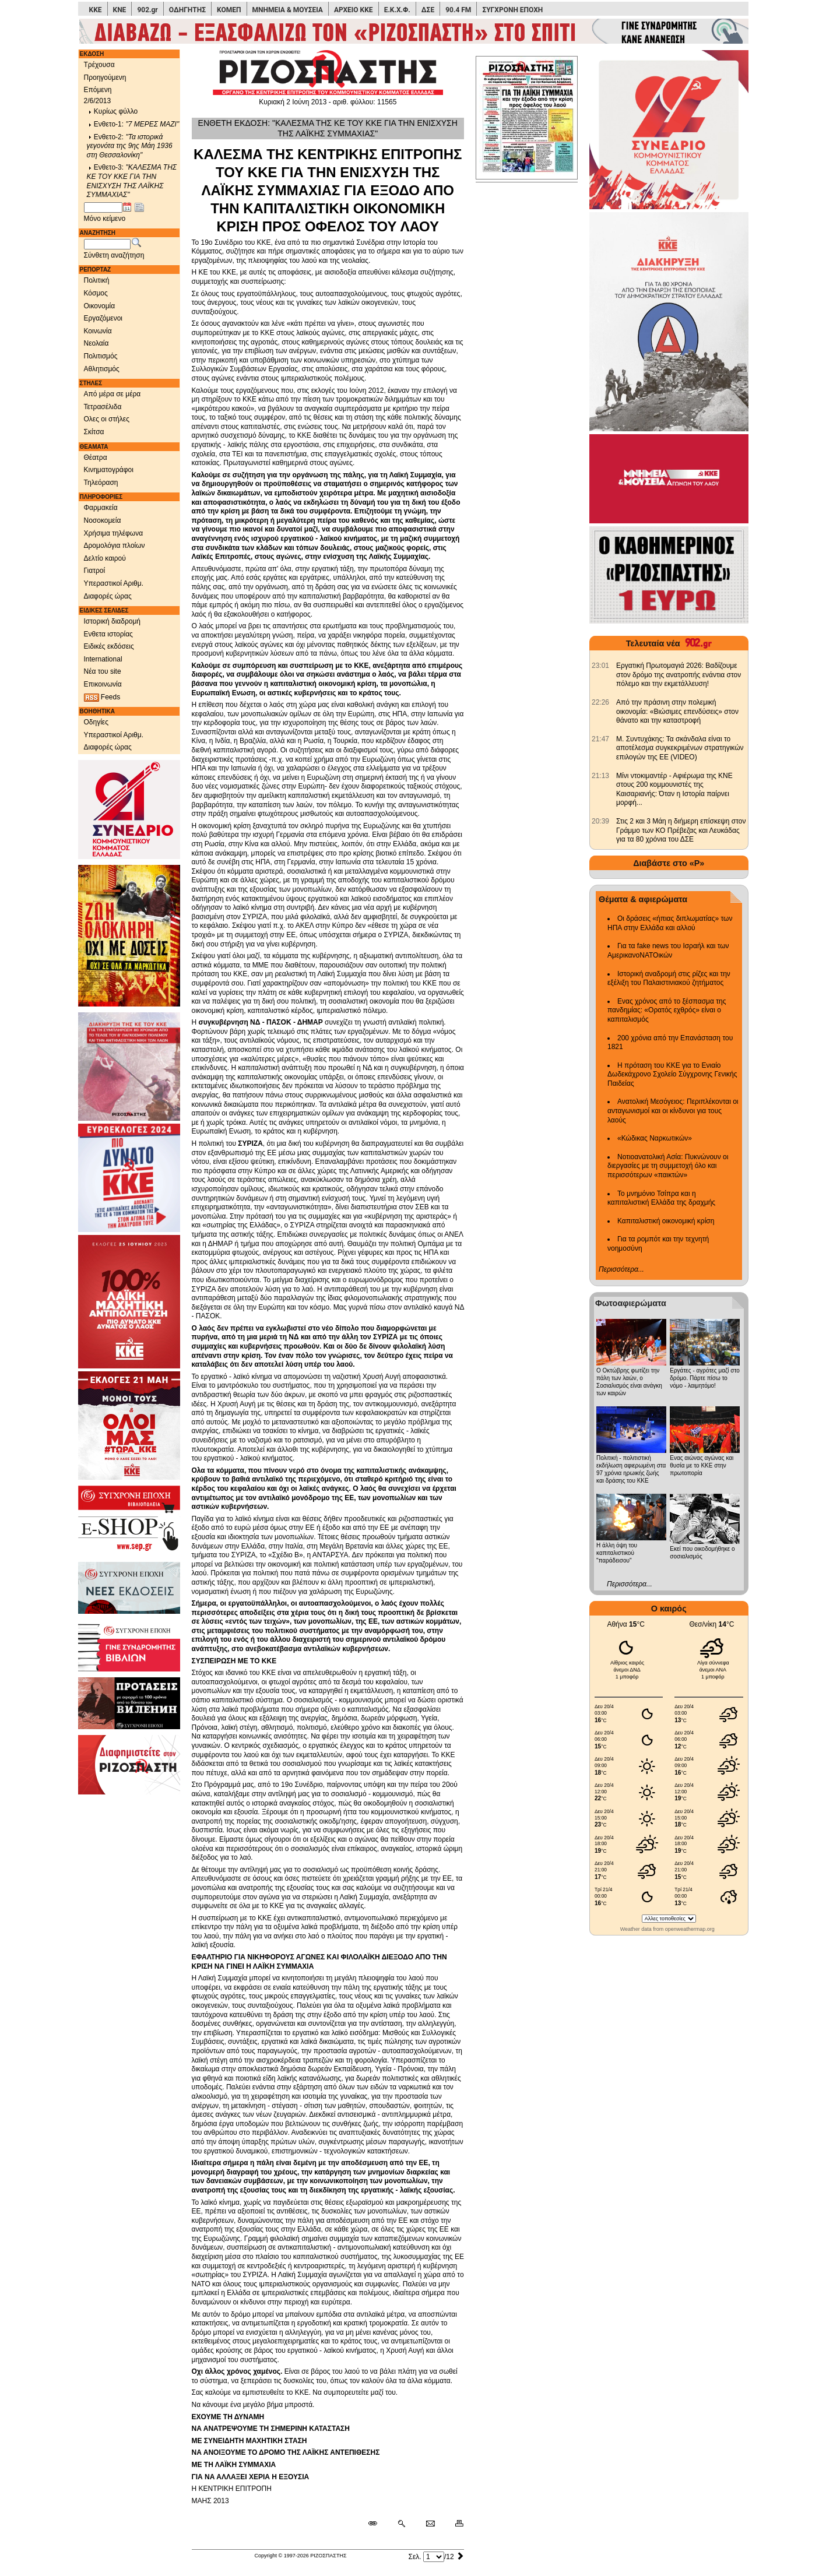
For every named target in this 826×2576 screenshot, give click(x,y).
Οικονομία (99, 306)
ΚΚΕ (95, 10)
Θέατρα (95, 457)
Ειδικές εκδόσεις (109, 646)
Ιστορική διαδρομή (112, 621)
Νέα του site (102, 671)
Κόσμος (96, 293)
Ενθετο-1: (133, 124)
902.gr (147, 10)
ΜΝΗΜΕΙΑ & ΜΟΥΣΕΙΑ (287, 10)
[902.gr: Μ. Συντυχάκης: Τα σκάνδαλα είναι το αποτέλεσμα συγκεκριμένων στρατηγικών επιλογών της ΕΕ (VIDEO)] (600, 739)
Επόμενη (98, 90)
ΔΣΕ (427, 10)
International (103, 659)
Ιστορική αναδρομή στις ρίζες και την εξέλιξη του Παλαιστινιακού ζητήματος (668, 978)
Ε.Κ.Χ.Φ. (397, 10)
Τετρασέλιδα (103, 407)
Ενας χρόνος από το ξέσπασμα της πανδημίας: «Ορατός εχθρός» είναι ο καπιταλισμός (666, 1010)
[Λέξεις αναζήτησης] (107, 244)
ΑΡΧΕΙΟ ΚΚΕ (353, 10)
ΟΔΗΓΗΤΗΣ (187, 10)
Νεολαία (96, 343)
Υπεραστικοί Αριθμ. (114, 583)
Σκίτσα (94, 432)
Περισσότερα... (621, 1269)
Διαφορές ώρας (108, 596)
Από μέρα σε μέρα (112, 394)
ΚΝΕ (119, 10)
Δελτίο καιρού (105, 558)
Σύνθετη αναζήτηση (114, 255)
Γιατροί (95, 570)
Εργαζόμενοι (103, 318)
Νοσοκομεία (102, 520)
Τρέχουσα (99, 65)
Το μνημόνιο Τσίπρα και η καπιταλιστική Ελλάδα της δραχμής (661, 1198)
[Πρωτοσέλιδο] (528, 116)
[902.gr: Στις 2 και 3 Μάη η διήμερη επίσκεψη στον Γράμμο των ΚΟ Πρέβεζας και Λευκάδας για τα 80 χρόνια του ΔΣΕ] (600, 821)
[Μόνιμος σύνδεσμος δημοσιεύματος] (377, 2524)
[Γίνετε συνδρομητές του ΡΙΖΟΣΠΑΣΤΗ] (413, 31)
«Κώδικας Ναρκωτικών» (654, 1138)
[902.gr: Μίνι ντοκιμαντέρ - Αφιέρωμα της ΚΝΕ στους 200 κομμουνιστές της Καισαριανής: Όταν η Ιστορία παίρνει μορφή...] (600, 776)
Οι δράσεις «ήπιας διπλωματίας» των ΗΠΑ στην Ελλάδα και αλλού (669, 923)
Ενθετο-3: (132, 181)
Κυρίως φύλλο (112, 111)
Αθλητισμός (101, 369)
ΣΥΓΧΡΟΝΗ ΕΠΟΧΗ (512, 10)
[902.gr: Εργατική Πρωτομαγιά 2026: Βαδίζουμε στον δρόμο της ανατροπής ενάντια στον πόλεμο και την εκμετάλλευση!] (600, 665)
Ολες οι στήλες (106, 419)
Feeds (102, 697)
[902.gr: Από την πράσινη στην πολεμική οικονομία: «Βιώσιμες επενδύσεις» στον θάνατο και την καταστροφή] (600, 702)
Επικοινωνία (103, 684)
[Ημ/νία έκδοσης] (103, 207)
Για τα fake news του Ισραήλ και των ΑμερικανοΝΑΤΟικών (668, 950)
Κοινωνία (98, 331)
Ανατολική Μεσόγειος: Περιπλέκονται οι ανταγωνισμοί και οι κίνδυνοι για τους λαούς (673, 1110)
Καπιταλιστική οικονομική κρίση (665, 1221)
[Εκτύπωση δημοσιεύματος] (454, 2524)
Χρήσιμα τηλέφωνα (113, 533)
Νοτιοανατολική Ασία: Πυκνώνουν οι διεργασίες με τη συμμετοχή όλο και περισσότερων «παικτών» (667, 1166)
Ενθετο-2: (130, 146)
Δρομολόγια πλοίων (114, 545)
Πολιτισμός (101, 356)
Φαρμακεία (101, 508)
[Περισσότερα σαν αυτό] (401, 2524)
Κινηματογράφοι (108, 470)
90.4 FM (458, 10)
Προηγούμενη (105, 77)
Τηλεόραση (101, 482)
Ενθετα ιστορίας (108, 634)
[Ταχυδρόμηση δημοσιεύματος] (430, 2524)
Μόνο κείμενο (105, 218)
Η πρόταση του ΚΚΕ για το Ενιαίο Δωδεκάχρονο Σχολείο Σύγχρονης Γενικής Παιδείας (672, 1074)
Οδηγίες (96, 722)
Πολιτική (97, 280)
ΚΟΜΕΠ (229, 10)
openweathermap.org (690, 1929)
